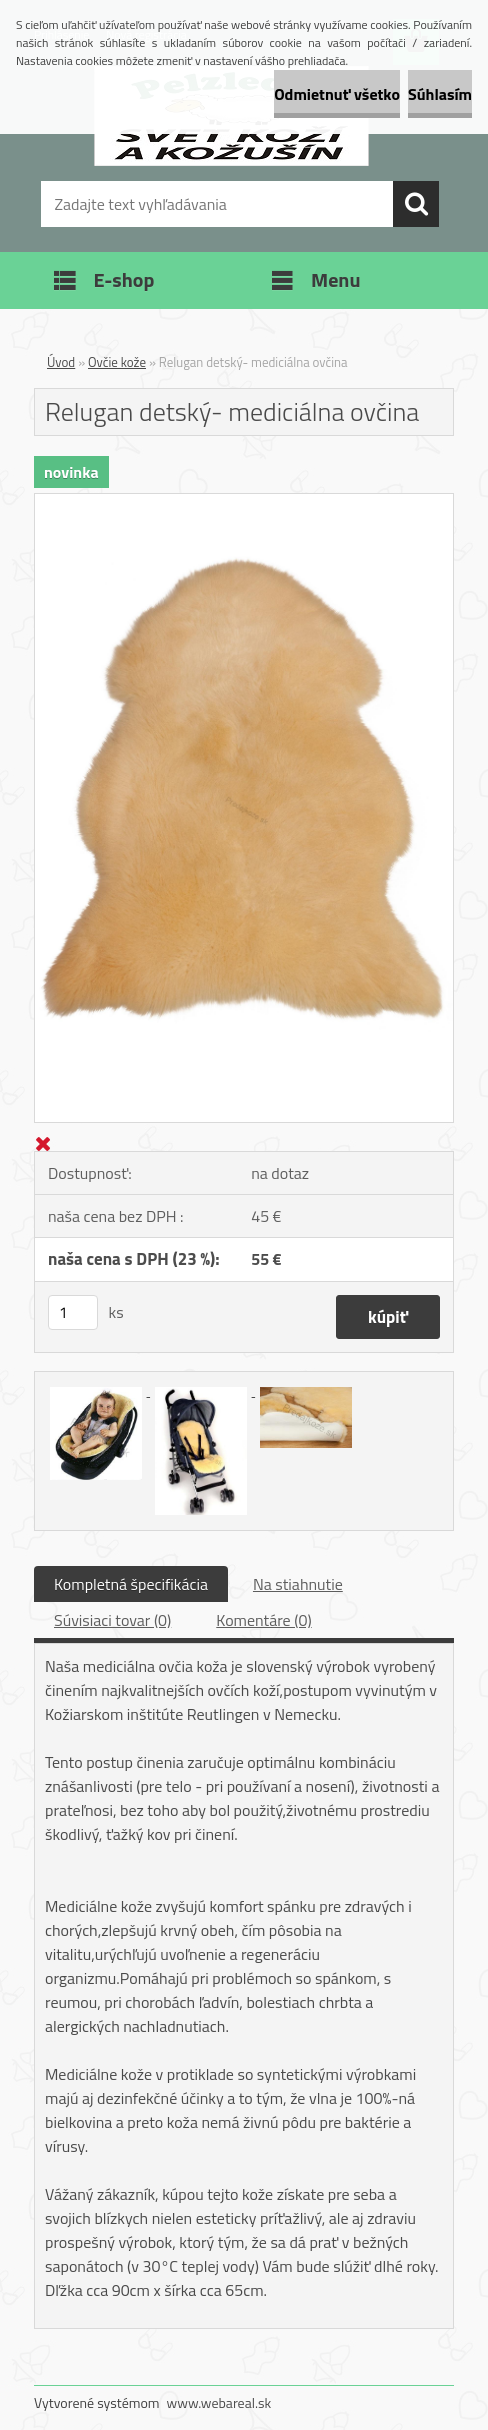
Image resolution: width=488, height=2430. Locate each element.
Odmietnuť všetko (337, 94)
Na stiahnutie (298, 1584)
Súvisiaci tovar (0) (112, 1620)
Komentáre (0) (263, 1620)
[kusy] (73, 1312)
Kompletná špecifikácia (131, 1584)
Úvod (61, 362)
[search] (416, 204)
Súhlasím (440, 94)
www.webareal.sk (219, 2402)
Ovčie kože (117, 362)
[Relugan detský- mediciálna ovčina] (244, 502)
